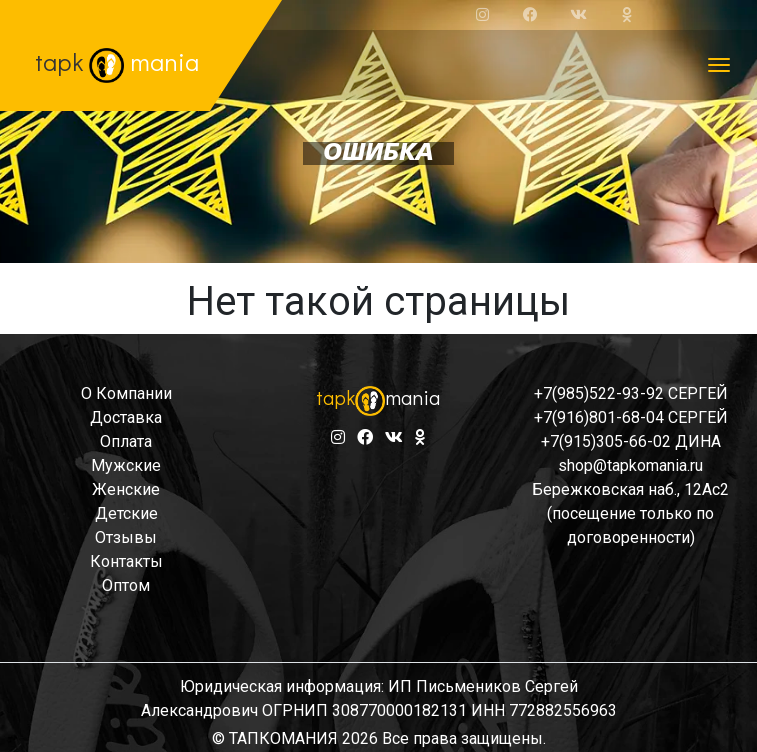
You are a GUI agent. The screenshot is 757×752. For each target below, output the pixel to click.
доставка (126, 417)
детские (126, 513)
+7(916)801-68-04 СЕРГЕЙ (631, 417)
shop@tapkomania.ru (630, 465)
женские (126, 489)
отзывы (126, 537)
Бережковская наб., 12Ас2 (630, 489)
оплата (126, 441)
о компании (126, 393)
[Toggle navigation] (719, 65)
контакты (126, 561)
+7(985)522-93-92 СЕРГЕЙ (631, 393)
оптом (126, 585)
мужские (126, 465)
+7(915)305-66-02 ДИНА (631, 441)
